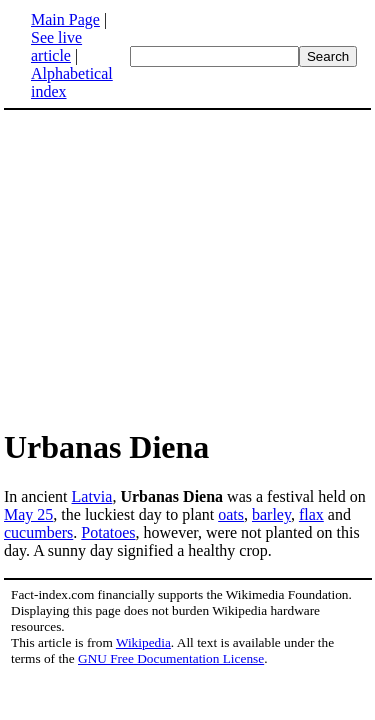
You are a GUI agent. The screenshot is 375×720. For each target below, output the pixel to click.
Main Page (65, 19)
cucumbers (38, 532)
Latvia (92, 496)
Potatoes (108, 532)
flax (311, 514)
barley (271, 514)
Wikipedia (143, 642)
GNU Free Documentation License (171, 658)
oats (231, 514)
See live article (56, 46)
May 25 (28, 514)
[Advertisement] (172, 268)
